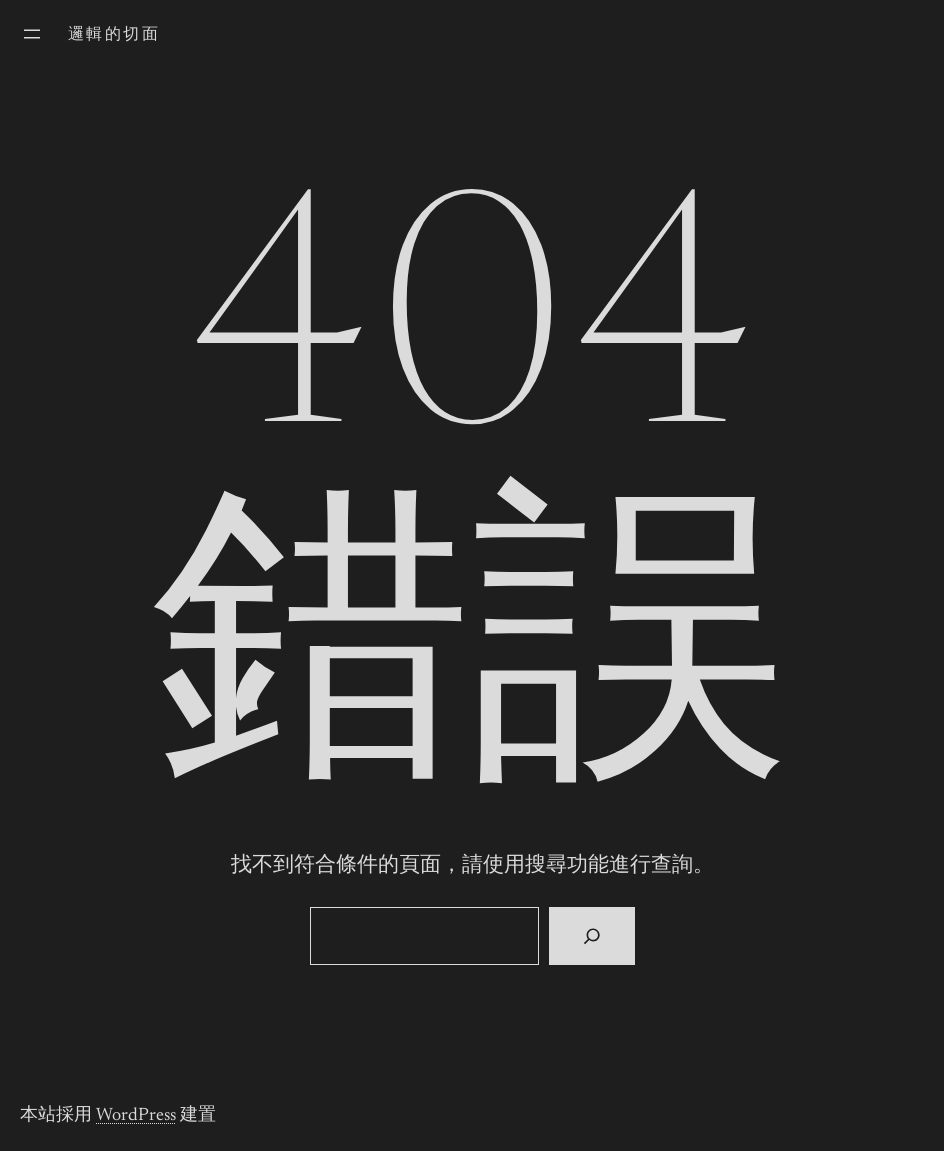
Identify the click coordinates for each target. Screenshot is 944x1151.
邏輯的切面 (114, 35)
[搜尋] (591, 936)
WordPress (136, 1116)
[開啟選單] (32, 34)
